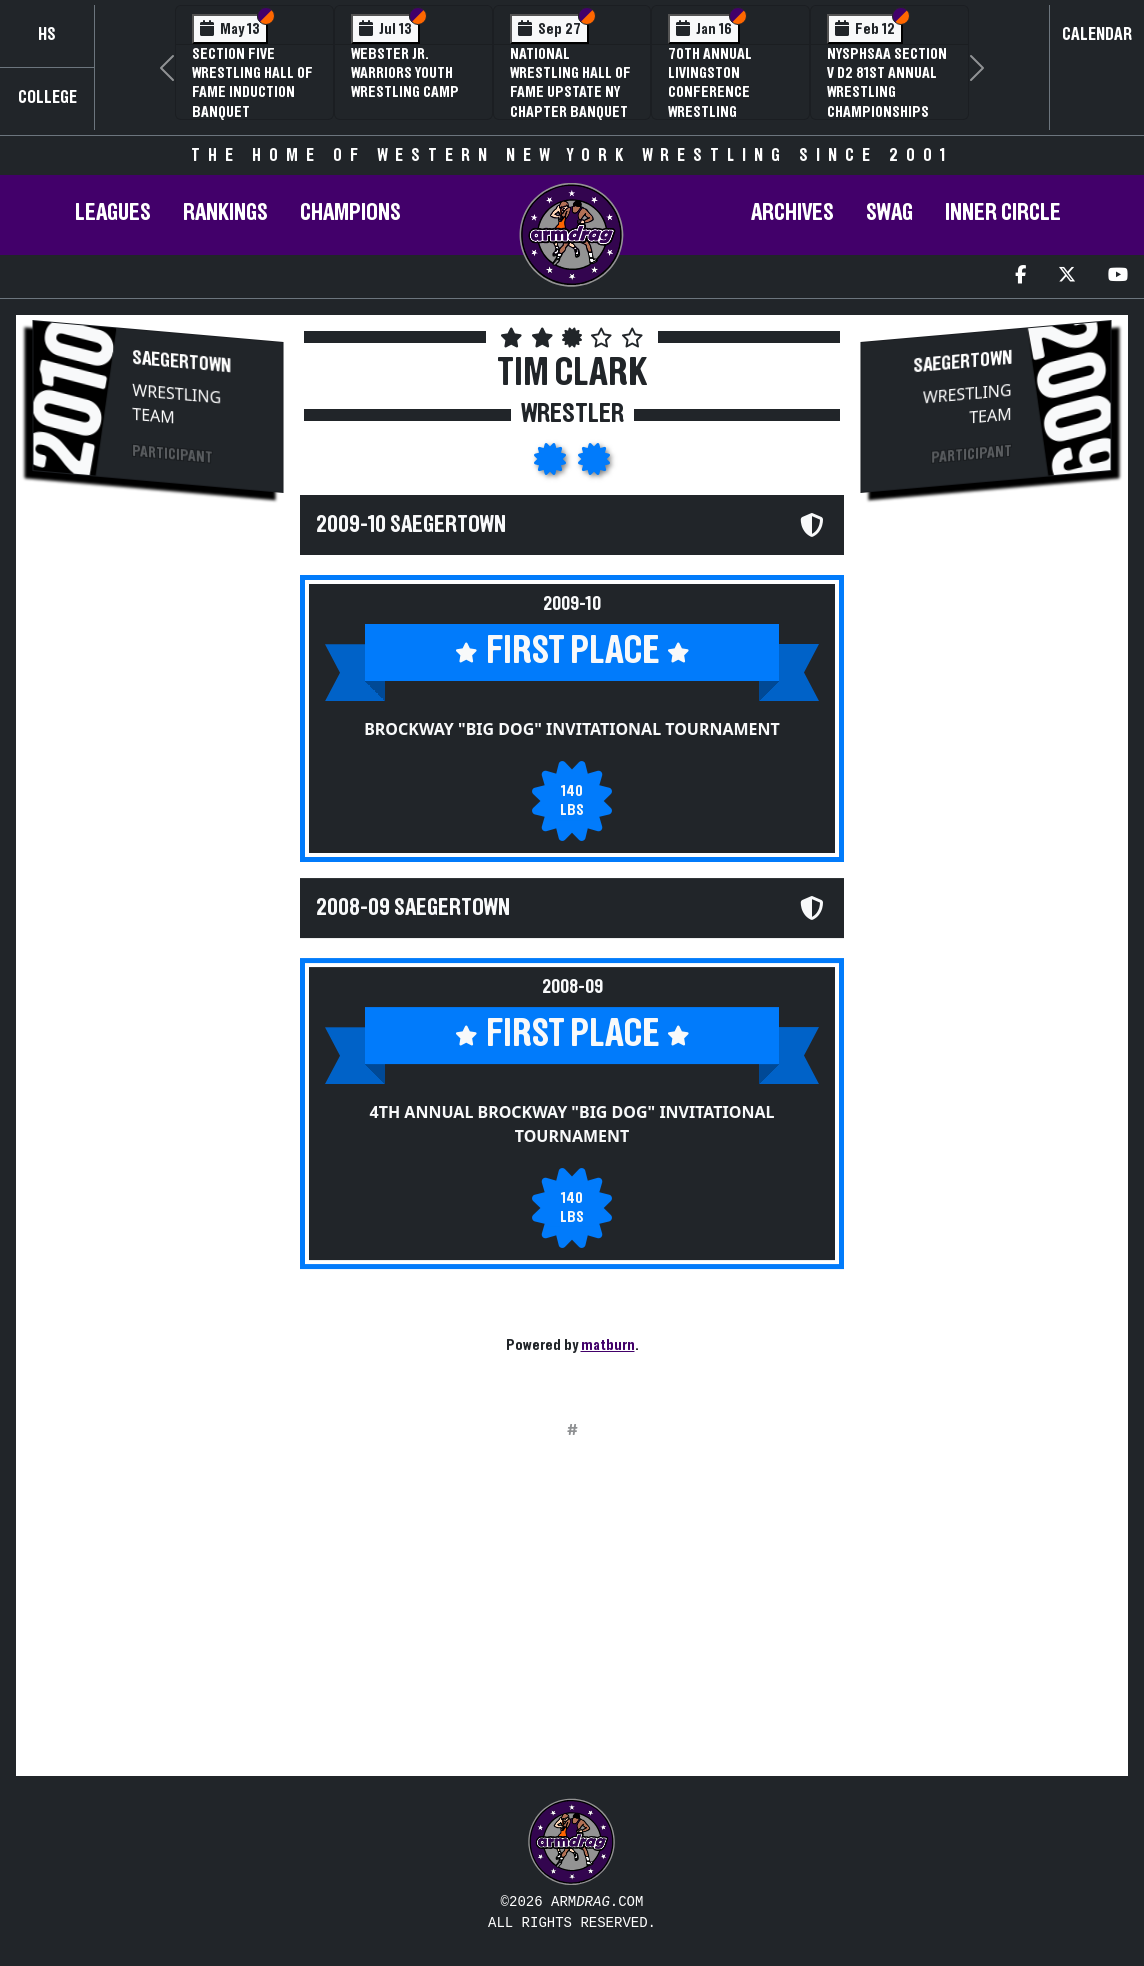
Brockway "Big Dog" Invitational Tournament (572, 729)
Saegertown (181, 362)
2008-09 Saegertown (413, 908)
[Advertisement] (158, 846)
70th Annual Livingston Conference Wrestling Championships (719, 92)
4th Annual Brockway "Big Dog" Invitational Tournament (572, 1124)
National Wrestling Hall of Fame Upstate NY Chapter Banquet (570, 83)
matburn (608, 1345)
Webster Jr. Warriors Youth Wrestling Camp (405, 73)
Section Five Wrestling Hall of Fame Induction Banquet (252, 83)
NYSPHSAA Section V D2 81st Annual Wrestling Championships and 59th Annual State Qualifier (887, 102)
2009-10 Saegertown (411, 525)
